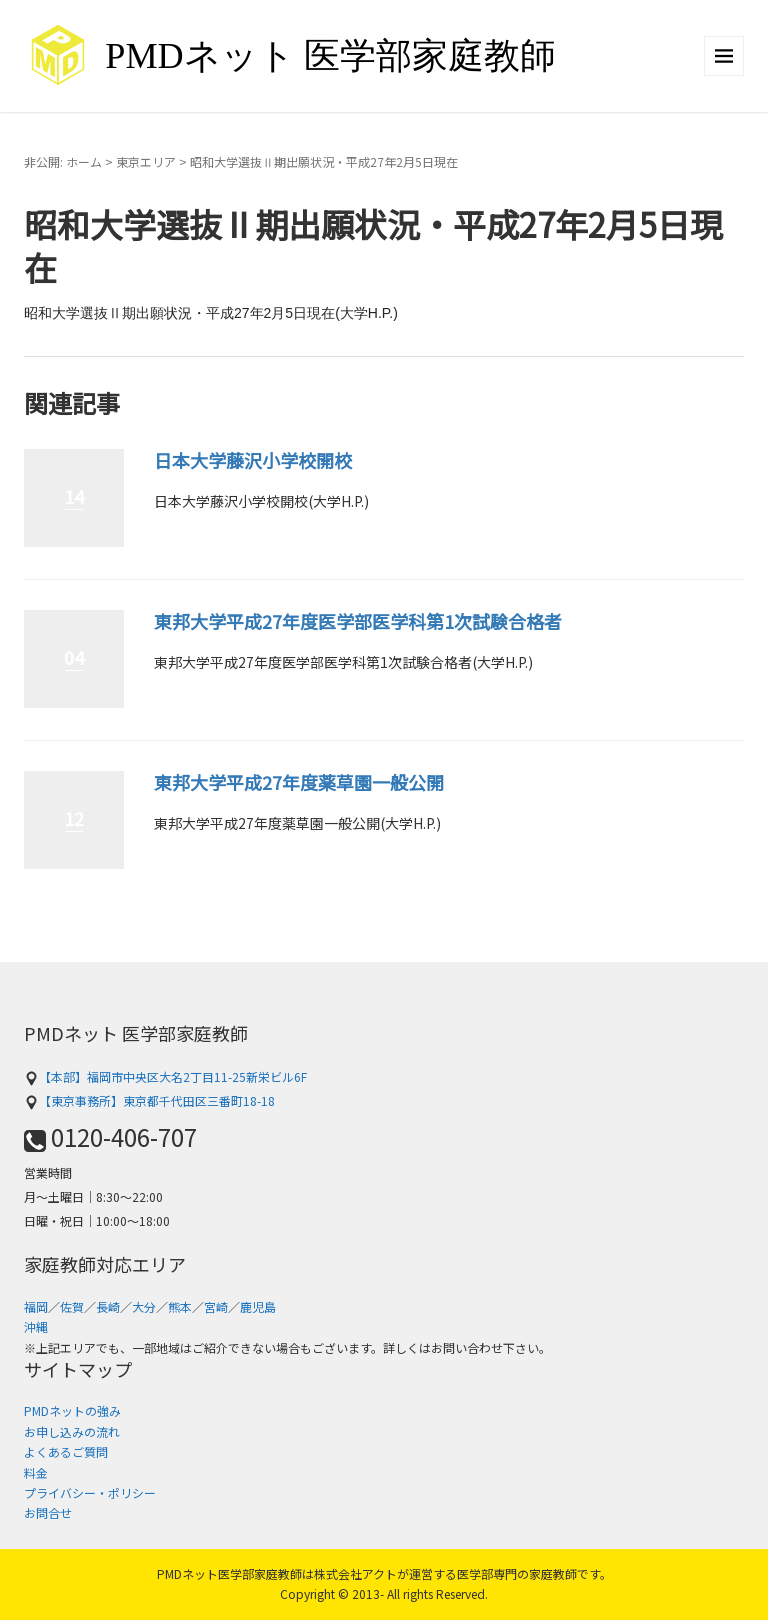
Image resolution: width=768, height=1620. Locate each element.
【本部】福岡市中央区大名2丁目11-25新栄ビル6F (165, 1076)
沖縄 (36, 1326)
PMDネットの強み (72, 1410)
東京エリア (146, 161)
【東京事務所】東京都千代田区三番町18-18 (149, 1100)
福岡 (36, 1306)
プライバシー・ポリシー (90, 1492)
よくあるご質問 (66, 1451)
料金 (36, 1472)
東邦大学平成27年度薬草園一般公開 (299, 782)
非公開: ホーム (63, 161)
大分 (144, 1306)
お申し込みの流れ (72, 1431)
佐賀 (72, 1306)
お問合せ (48, 1512)
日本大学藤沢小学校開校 (253, 460)
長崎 (108, 1306)
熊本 (180, 1306)
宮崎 (216, 1306)
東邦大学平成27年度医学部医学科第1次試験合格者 (358, 621)
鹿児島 (258, 1306)
